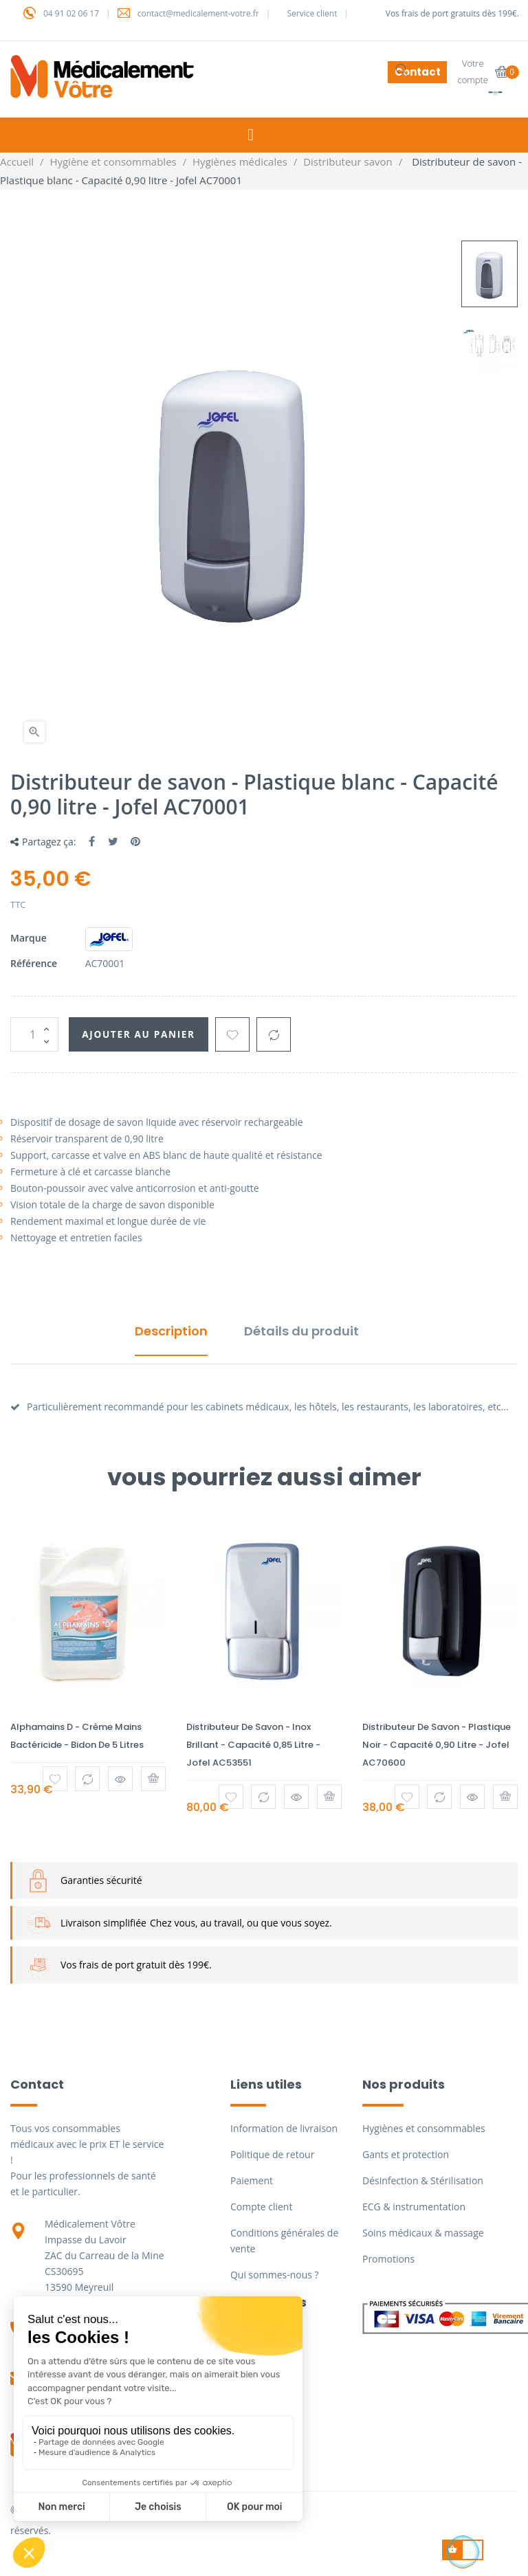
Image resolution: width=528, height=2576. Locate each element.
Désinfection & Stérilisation (422, 2180)
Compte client (261, 2206)
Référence (33, 963)
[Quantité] (34, 1034)
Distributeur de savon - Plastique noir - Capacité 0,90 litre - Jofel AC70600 (436, 1744)
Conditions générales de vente (284, 2240)
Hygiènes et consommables (423, 2128)
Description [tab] (171, 1331)
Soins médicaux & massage (423, 2232)
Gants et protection (405, 2154)
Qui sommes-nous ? (274, 2274)
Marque (28, 937)
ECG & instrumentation (413, 2206)
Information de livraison (284, 2128)
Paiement (251, 2180)
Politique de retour (272, 2154)
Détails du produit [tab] (301, 1331)
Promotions (388, 2258)
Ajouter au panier (143, 1034)
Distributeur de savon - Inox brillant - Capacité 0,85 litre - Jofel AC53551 (253, 1744)
